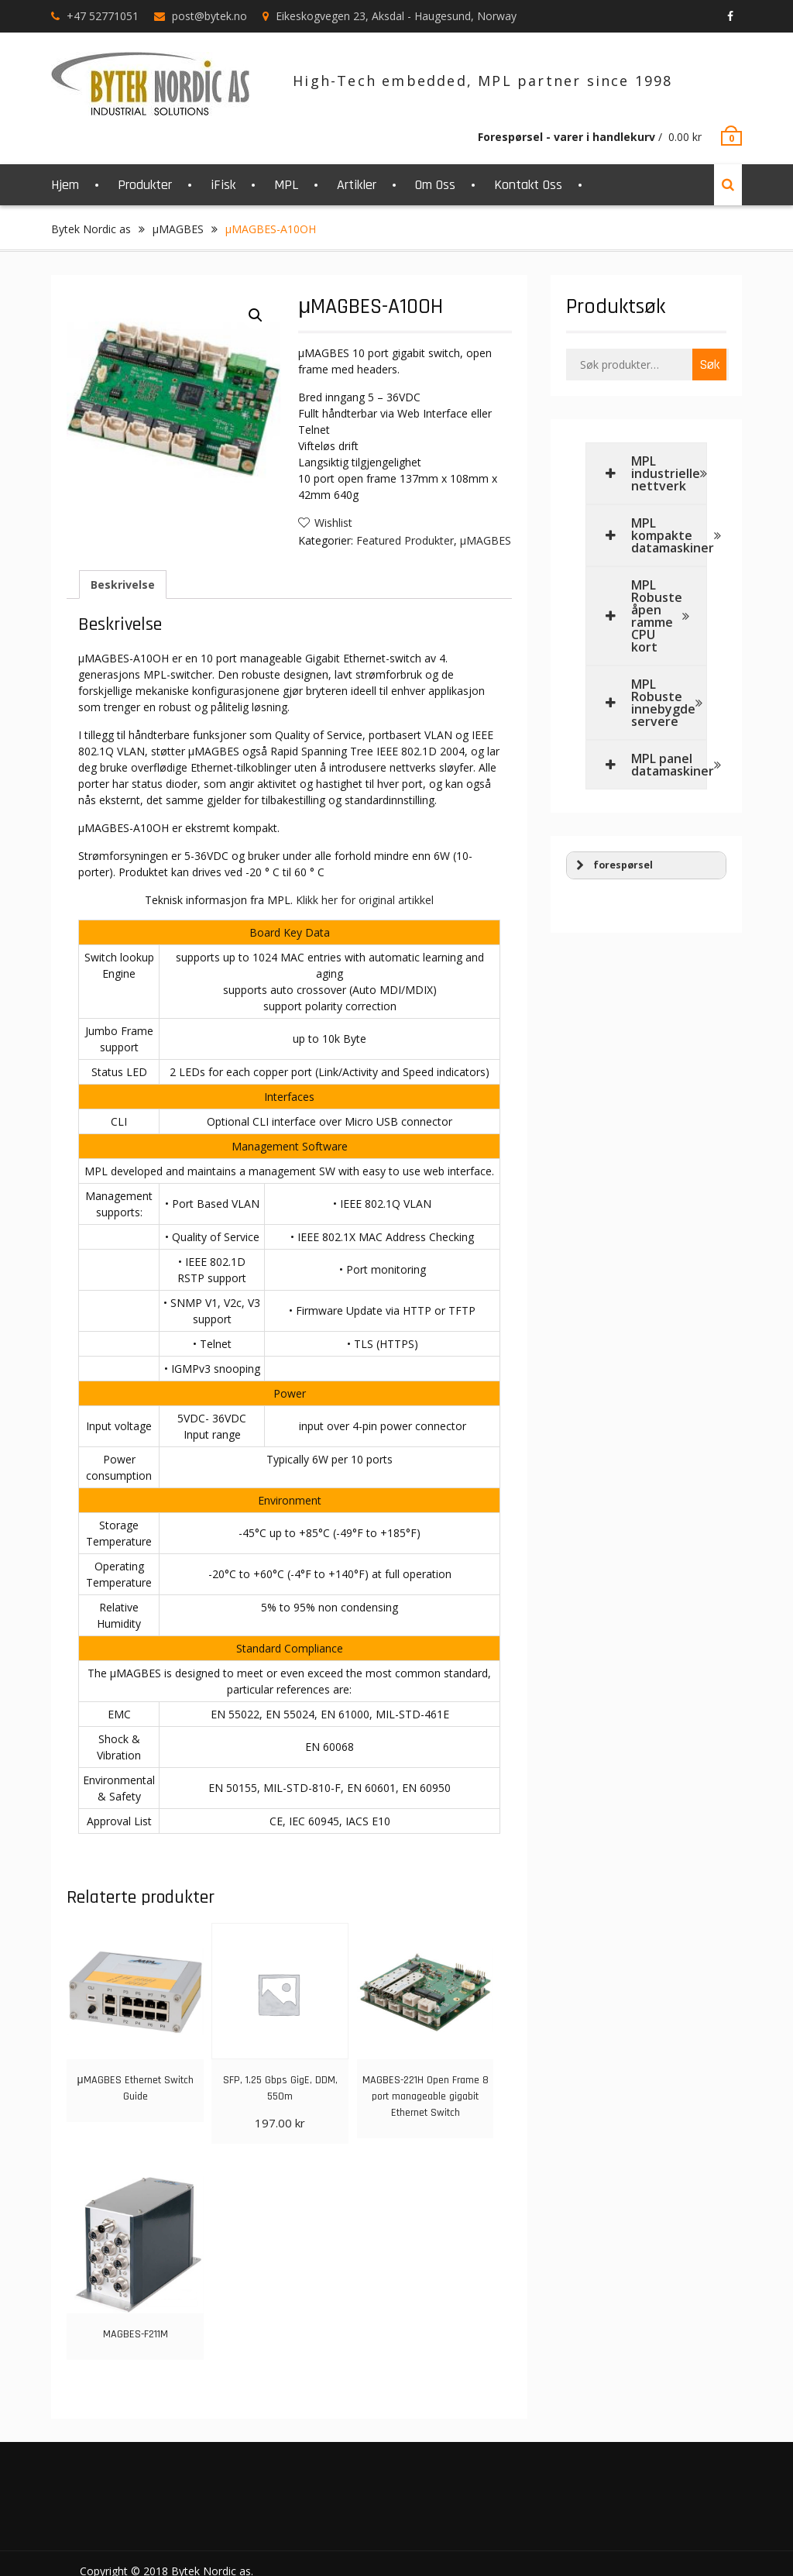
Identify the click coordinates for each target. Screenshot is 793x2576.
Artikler (356, 185)
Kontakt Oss (528, 185)
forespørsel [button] (612, 865)
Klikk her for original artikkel (365, 899)
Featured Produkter (405, 540)
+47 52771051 (103, 16)
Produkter (145, 185)
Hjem (65, 185)
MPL (286, 185)
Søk (709, 364)
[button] (255, 315)
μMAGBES (178, 229)
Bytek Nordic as (91, 229)
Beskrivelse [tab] (123, 584)
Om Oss (435, 185)
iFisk (223, 185)
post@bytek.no (209, 16)
